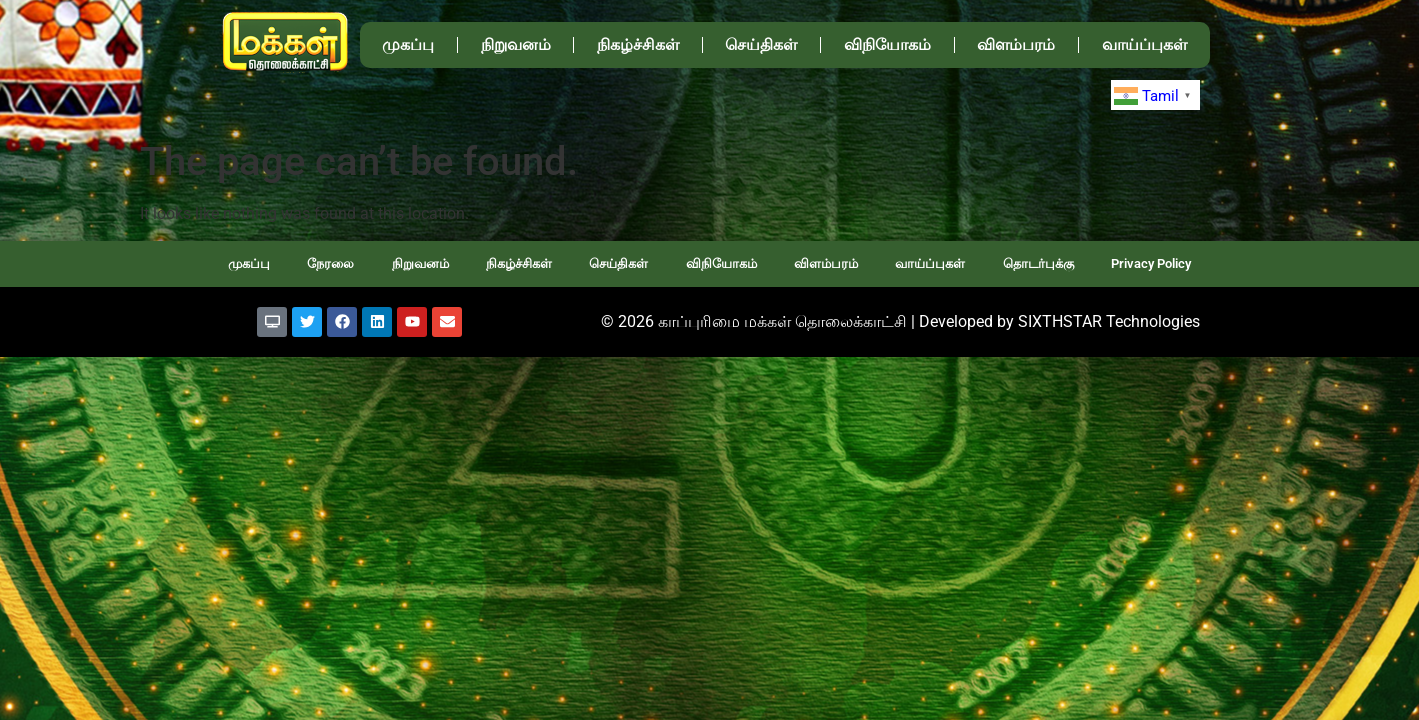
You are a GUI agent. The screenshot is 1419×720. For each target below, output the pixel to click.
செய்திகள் (761, 44)
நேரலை (330, 263)
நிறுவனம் (516, 44)
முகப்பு (408, 44)
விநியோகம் (887, 44)
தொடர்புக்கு (1038, 263)
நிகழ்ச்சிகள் (638, 44)
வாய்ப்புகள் (1144, 44)
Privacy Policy (1151, 263)
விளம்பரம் (1016, 44)
